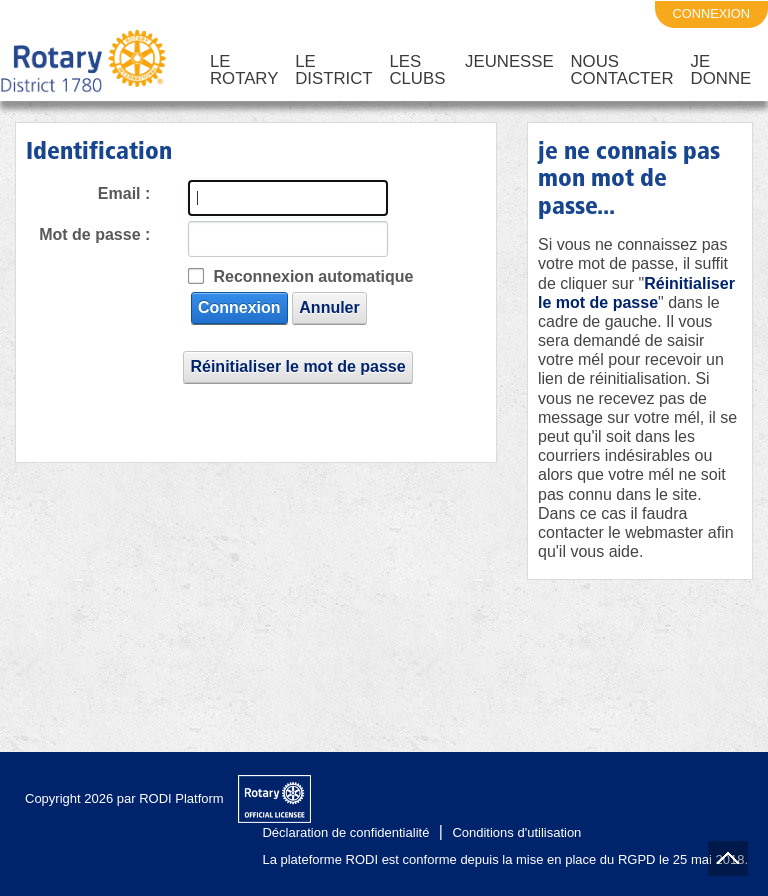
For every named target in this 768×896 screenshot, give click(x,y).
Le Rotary (244, 70)
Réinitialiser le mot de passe (297, 366)
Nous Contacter (621, 70)
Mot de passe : (94, 234)
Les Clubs (417, 70)
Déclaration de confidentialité (345, 832)
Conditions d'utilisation (516, 832)
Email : (124, 193)
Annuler (322, 307)
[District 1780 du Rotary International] (83, 62)
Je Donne (721, 70)
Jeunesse (509, 61)
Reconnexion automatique (313, 276)
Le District (333, 70)
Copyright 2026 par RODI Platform (124, 798)
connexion (712, 13)
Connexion (231, 307)
